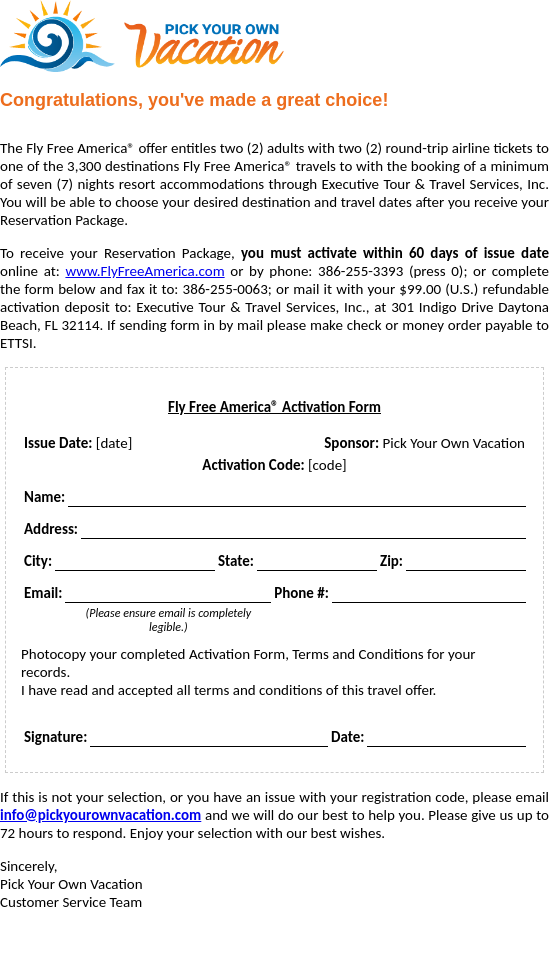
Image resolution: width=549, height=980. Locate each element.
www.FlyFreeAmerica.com (144, 271)
